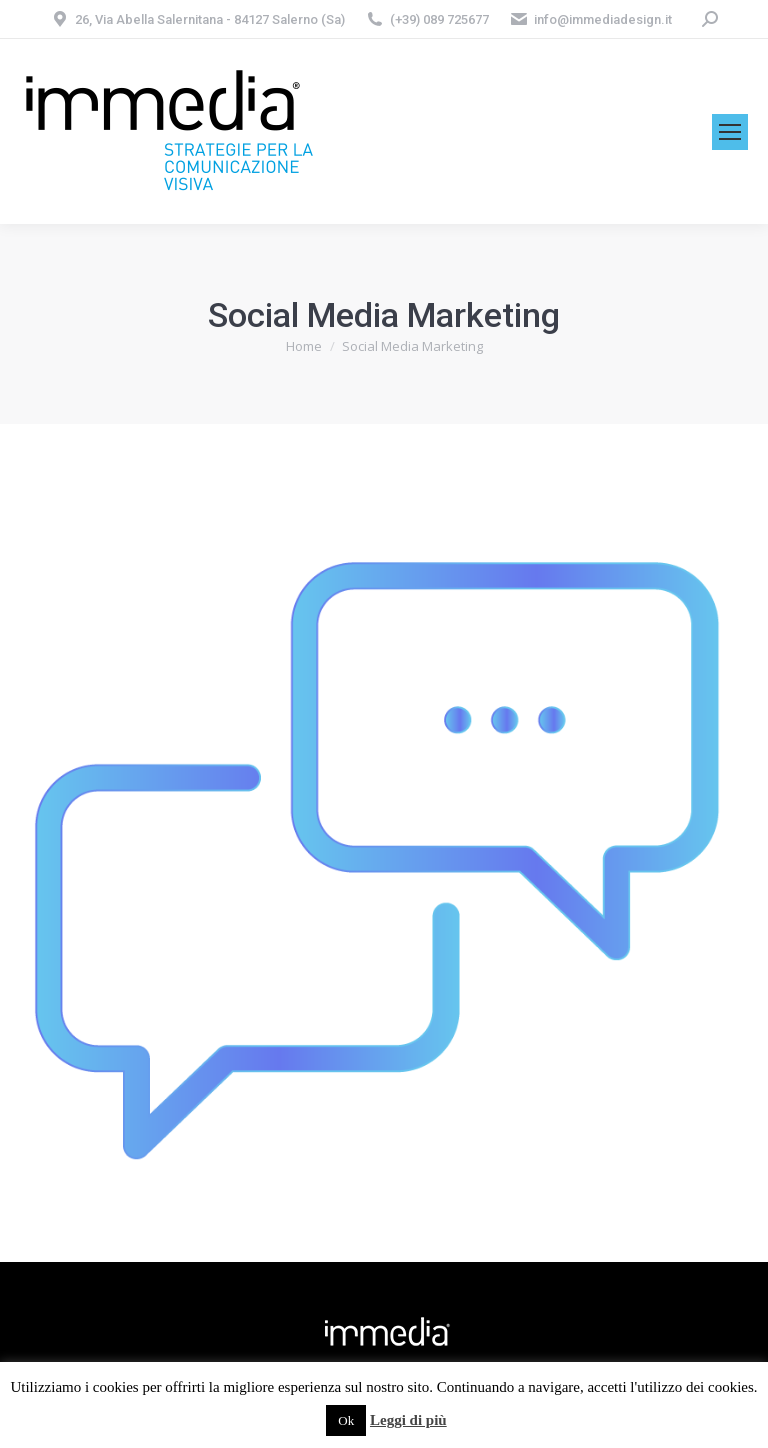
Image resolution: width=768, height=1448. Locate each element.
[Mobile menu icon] (730, 132)
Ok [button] (346, 1420)
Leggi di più (408, 1420)
